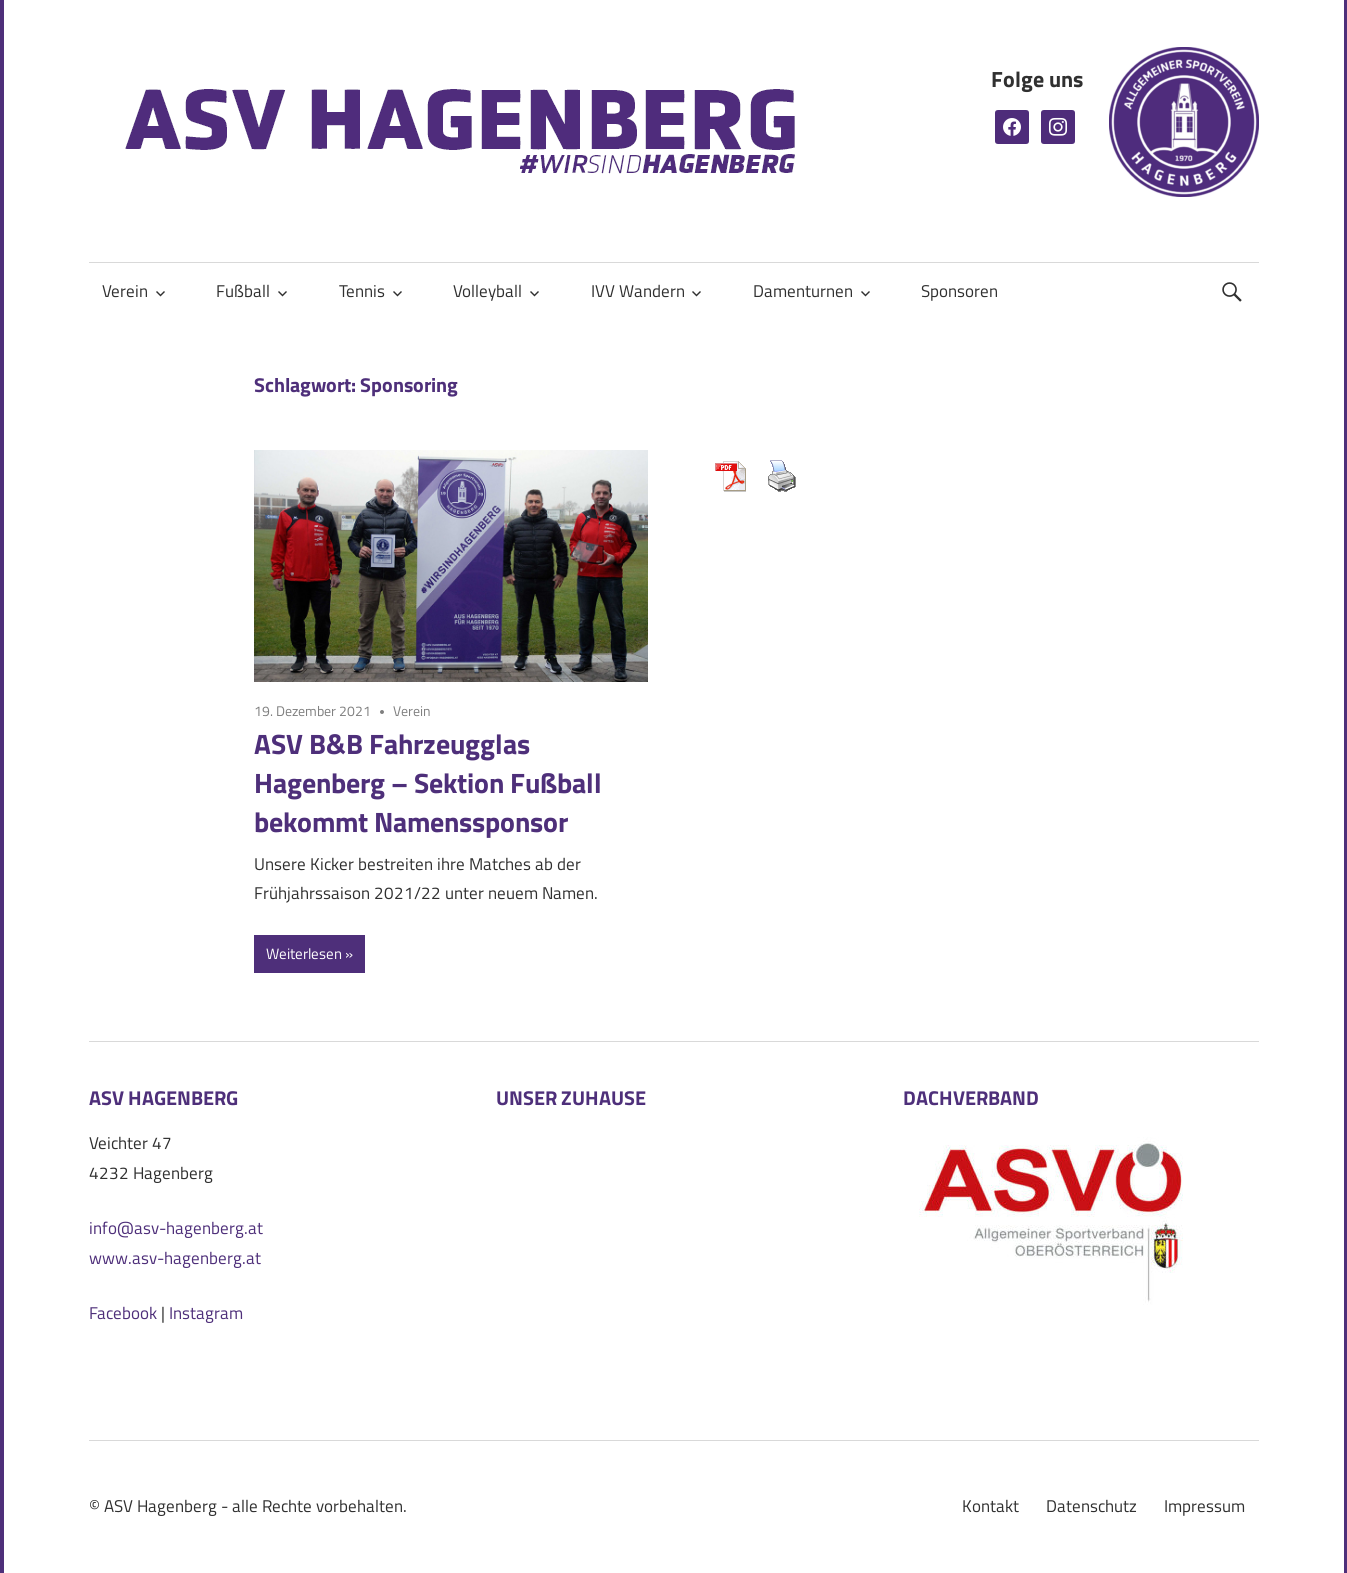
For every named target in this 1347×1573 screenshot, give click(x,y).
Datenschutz (1091, 1506)
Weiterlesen (304, 953)
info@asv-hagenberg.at (176, 1228)
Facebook (123, 1313)
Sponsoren (959, 291)
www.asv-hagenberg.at (175, 1258)
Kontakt (990, 1506)
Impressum (1204, 1506)
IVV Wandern (638, 291)
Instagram (206, 1313)
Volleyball (487, 291)
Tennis (362, 291)
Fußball (243, 291)
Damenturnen (803, 291)
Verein (125, 291)
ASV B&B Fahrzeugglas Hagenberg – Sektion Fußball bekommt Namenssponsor (428, 782)
